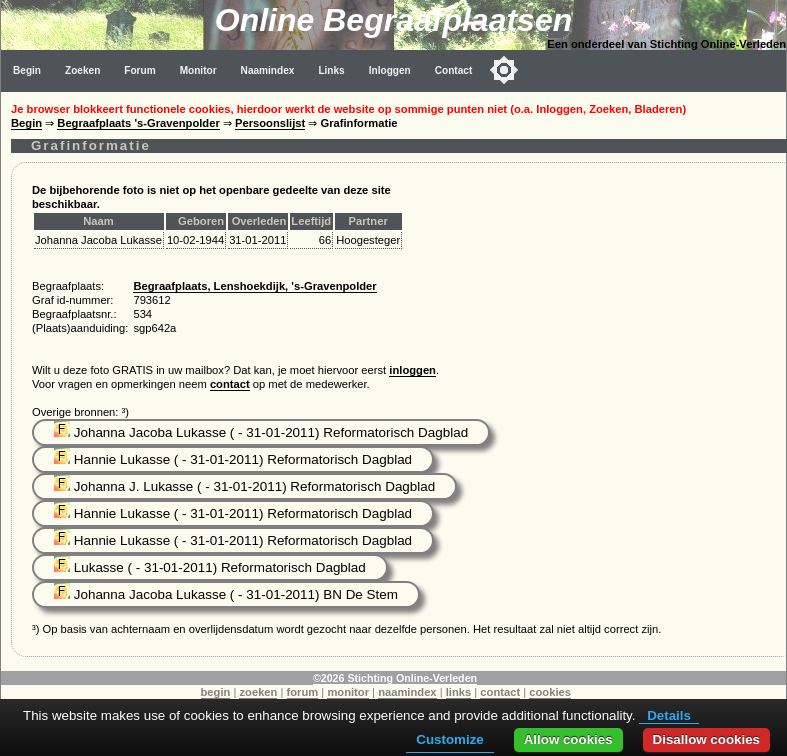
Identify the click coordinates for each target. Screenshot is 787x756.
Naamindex (268, 70)
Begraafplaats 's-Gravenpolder (138, 123)
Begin (27, 70)
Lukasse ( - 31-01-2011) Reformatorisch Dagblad (210, 567)
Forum (139, 70)
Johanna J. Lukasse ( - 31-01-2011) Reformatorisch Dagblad (244, 486)
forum (303, 692)
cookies (550, 692)
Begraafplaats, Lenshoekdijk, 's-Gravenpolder (254, 286)
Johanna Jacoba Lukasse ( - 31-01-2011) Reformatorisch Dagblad (261, 432)
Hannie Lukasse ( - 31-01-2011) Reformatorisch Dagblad (233, 459)
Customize (449, 739)
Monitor (198, 70)
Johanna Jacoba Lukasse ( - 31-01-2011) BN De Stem (226, 594)
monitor (348, 692)
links (459, 692)
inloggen (412, 370)
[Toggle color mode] (504, 70)
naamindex (407, 692)
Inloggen (390, 70)
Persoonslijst (270, 123)
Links (331, 70)
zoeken (258, 692)
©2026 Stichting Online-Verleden (395, 678)
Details (669, 715)
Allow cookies (568, 739)
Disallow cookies (706, 739)
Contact (454, 70)
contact (230, 384)
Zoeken (82, 70)
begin (216, 692)
